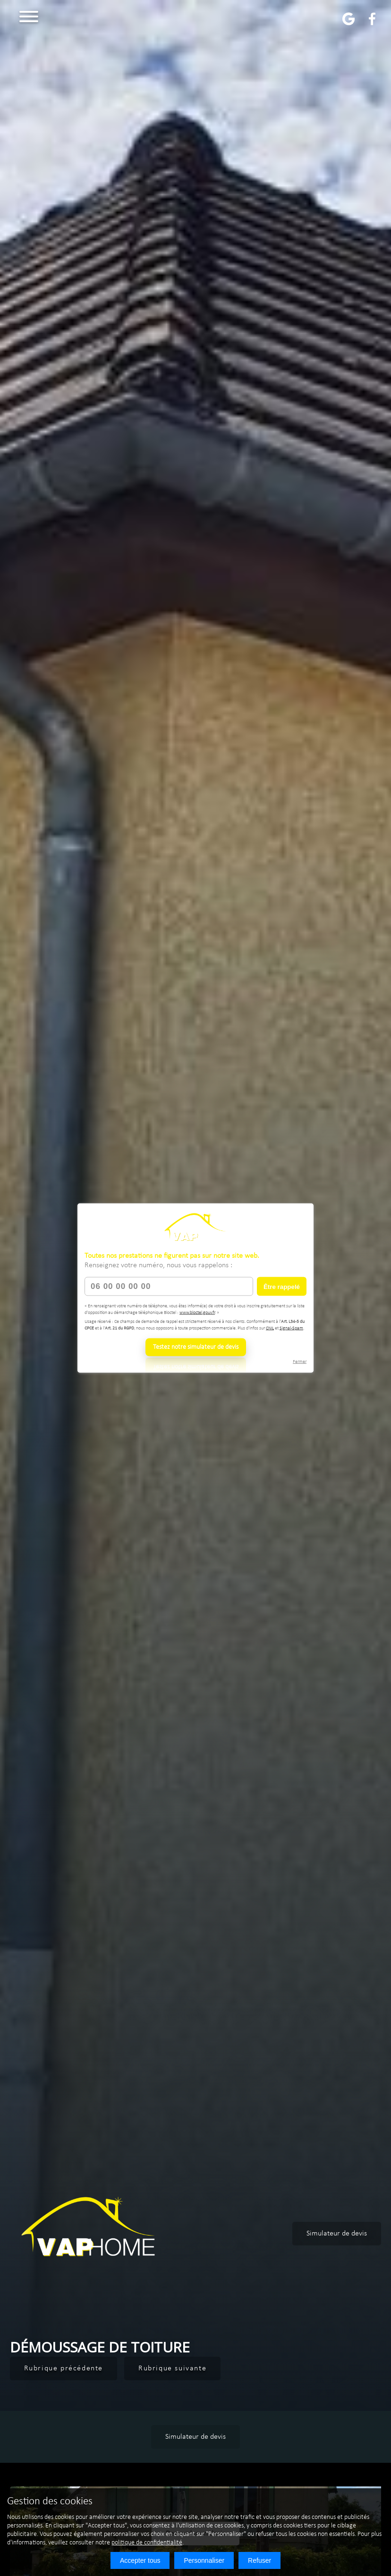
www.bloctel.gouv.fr (197, 1312)
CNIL (270, 1327)
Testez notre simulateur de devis (195, 1347)
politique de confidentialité (146, 2542)
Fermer (299, 1361)
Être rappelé (282, 1286)
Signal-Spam (291, 1327)
